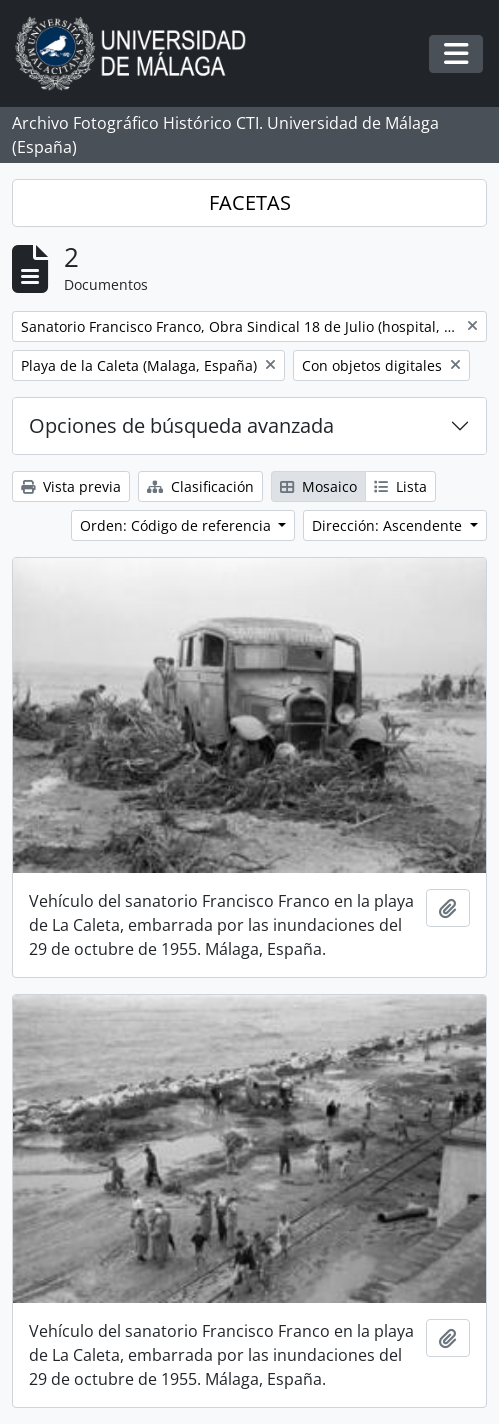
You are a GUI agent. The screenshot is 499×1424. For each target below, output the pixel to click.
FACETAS (250, 202)
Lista (400, 486)
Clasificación (200, 486)
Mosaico (318, 486)
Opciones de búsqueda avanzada (181, 425)
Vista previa (71, 486)
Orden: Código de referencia (177, 525)
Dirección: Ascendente (389, 525)
